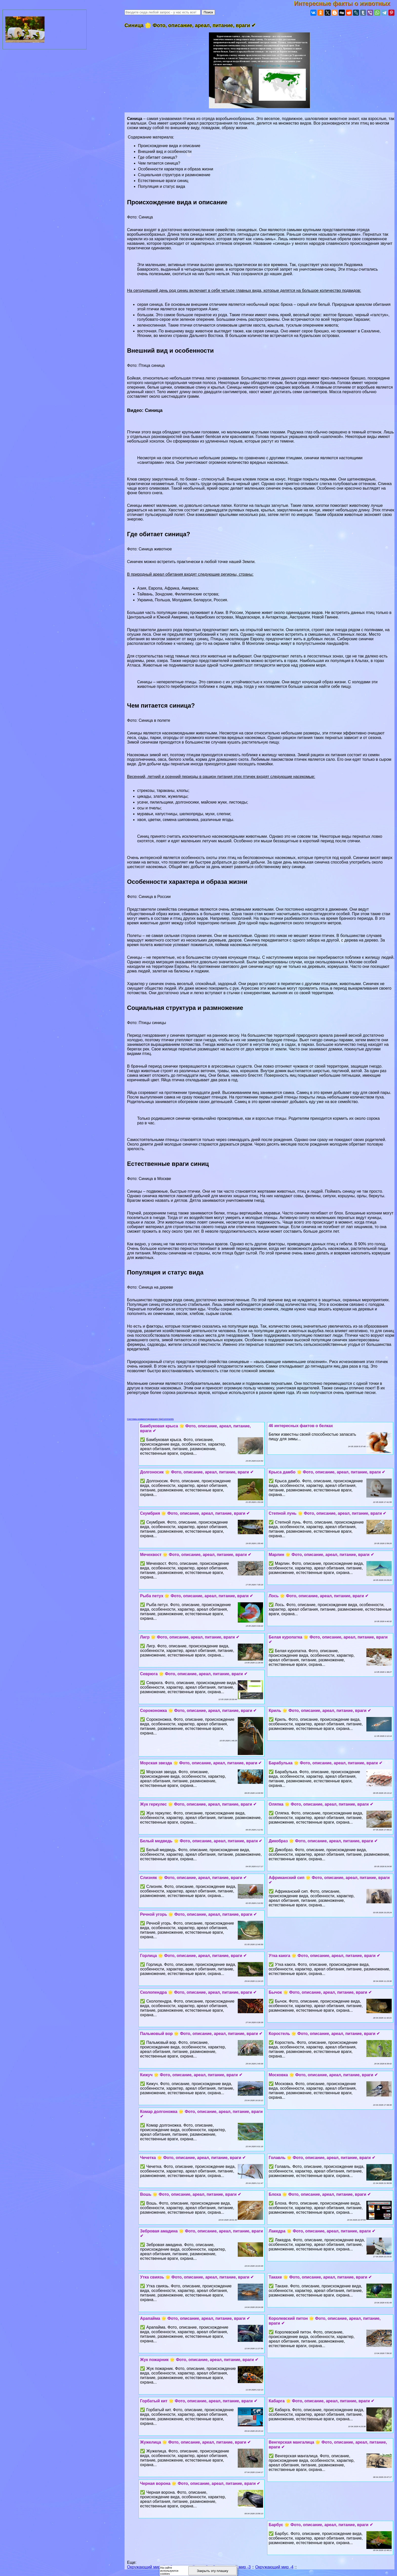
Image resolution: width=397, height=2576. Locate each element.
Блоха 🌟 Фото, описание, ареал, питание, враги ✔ (320, 2194)
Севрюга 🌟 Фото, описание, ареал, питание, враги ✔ (193, 1674)
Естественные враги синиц (163, 180)
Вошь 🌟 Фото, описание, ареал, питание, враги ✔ (190, 2194)
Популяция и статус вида (161, 186)
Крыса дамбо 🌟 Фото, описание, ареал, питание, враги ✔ (327, 1472)
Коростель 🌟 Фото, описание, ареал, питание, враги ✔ (324, 2033)
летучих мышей (216, 841)
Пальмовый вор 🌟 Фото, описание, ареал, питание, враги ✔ (201, 2033)
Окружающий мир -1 (146, 2567)
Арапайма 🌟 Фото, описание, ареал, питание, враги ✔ (195, 2318)
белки (219, 1213)
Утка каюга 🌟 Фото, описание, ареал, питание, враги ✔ (324, 1955)
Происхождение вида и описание (169, 146)
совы (298, 1196)
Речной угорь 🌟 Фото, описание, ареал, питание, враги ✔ (198, 1914)
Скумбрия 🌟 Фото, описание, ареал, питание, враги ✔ (195, 1513)
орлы (361, 1196)
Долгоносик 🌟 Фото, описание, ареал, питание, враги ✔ (196, 1472)
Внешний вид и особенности (165, 151)
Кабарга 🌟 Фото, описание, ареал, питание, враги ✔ (321, 2401)
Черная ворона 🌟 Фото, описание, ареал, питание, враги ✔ (200, 2483)
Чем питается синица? (159, 163)
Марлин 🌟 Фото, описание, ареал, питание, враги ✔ (321, 1554)
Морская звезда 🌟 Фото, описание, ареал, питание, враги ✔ (201, 1763)
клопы (182, 790)
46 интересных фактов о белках (301, 1426)
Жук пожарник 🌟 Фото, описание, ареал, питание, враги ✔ (199, 2360)
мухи (209, 814)
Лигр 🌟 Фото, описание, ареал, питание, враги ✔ (189, 1637)
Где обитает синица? (157, 157)
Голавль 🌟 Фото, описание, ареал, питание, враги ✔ (322, 2157)
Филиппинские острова (196, 594)
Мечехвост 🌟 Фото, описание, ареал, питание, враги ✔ (195, 1554)
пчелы (155, 808)
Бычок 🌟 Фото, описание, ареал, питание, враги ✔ (320, 1992)
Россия (220, 600)
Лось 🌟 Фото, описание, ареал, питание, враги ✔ (318, 1596)
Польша (162, 600)
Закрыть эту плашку (212, 2571)
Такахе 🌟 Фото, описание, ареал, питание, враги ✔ (320, 2277)
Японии (144, 335)
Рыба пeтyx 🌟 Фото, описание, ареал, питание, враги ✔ (196, 1596)
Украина (145, 600)
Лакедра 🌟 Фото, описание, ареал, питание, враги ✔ (322, 2231)
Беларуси (203, 600)
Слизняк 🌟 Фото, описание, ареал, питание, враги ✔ (193, 1877)
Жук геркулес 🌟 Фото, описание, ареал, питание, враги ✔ (198, 1804)
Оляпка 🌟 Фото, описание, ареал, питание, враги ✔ (321, 1804)
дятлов (180, 1200)
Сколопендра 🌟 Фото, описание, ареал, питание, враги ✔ (198, 1992)
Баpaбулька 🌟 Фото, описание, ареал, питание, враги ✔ (325, 1763)
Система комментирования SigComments (150, 1418)
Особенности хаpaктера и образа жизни (175, 169)
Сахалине (370, 331)
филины (313, 1196)
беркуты (376, 1196)
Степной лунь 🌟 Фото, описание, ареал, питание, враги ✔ (327, 1513)
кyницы (374, 1217)
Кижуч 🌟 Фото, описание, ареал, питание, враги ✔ (191, 2075)
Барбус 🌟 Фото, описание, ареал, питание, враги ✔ (321, 2525)
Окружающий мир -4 (274, 2567)
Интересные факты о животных (345, 3)
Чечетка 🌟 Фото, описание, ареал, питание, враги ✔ (193, 2157)
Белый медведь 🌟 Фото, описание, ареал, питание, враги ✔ (201, 1841)
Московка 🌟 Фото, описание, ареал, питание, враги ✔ (323, 2075)
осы (140, 808)
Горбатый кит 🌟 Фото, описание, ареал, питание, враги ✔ (198, 2401)
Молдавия (181, 600)
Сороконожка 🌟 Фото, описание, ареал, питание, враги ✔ (198, 1710)
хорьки (133, 1222)
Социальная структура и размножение (174, 175)
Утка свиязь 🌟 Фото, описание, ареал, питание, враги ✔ (197, 2277)
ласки (149, 1222)
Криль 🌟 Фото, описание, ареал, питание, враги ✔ (320, 1710)
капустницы (166, 814)
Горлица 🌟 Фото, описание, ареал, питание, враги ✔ (193, 1955)
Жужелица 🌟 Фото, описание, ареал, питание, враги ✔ (195, 2442)
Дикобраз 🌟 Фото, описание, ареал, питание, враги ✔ (323, 1841)
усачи (142, 802)
